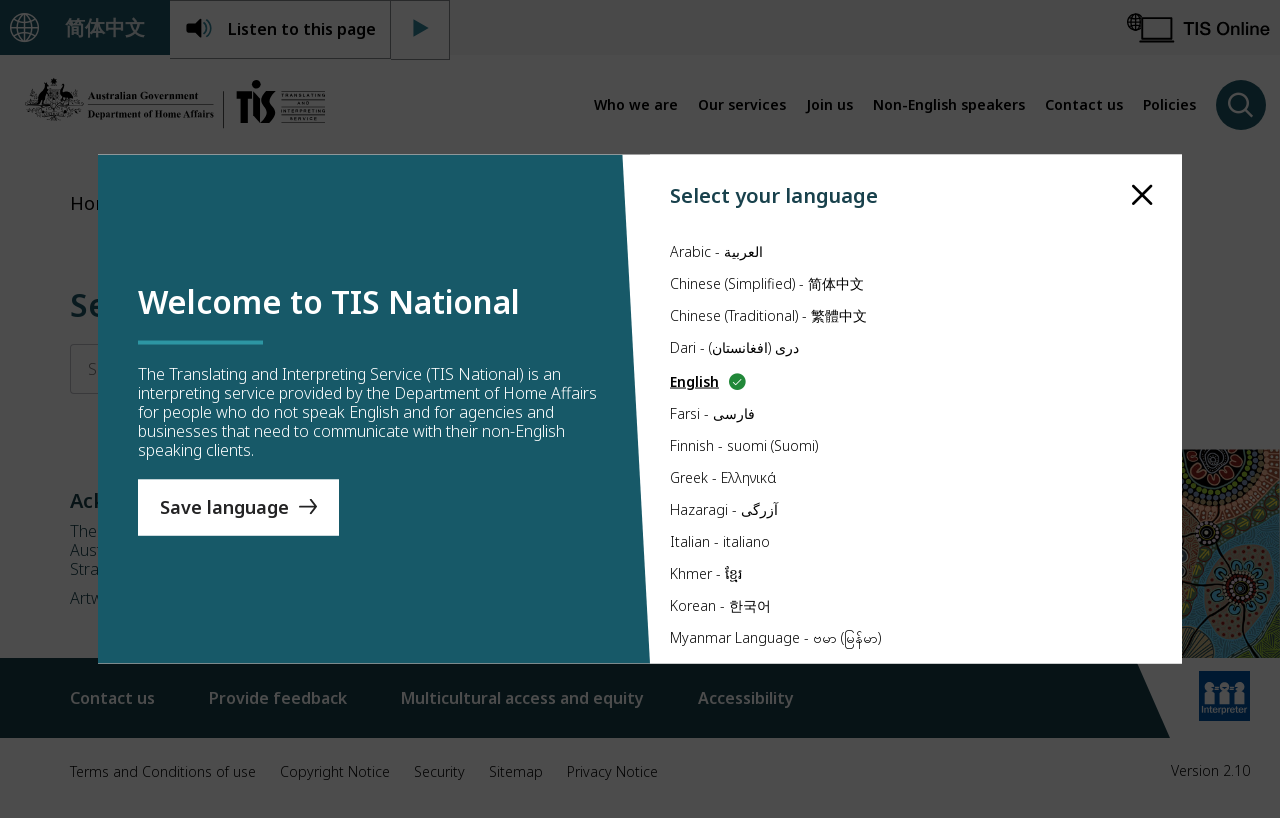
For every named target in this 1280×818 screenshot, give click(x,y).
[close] (1142, 195)
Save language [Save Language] (224, 507)
